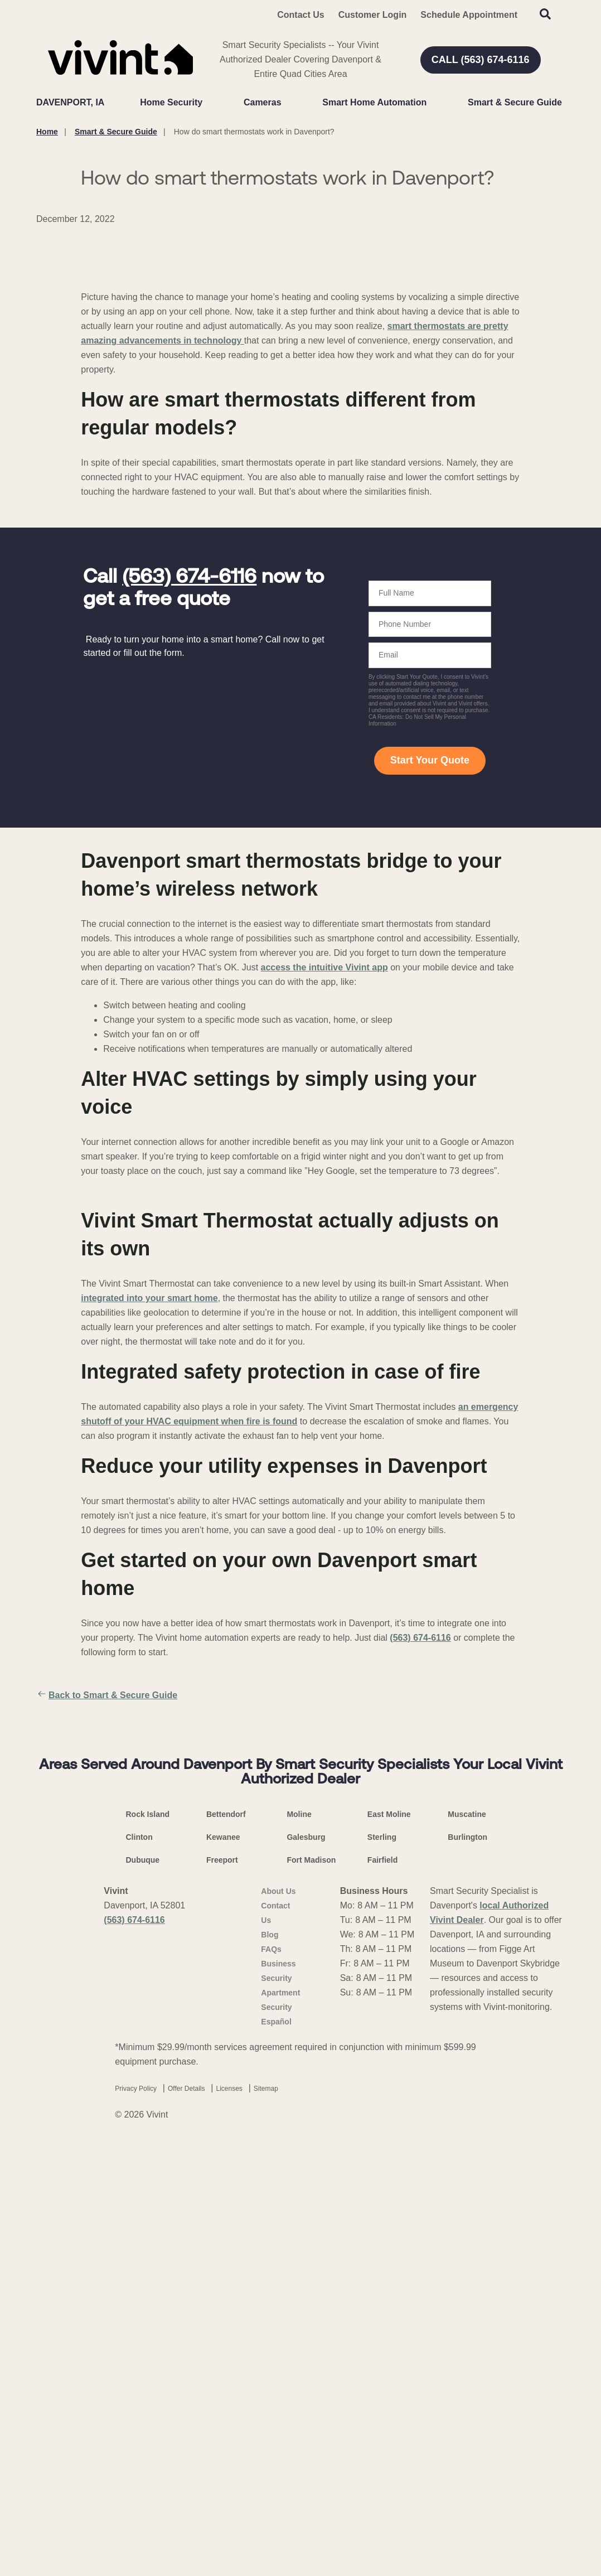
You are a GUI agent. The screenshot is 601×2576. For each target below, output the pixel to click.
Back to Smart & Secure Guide (106, 1930)
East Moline (389, 2245)
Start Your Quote (429, 995)
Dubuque (143, 2291)
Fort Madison (311, 2291)
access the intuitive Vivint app (324, 1202)
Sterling (381, 2268)
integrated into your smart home (149, 1533)
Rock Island (148, 2245)
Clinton (139, 2268)
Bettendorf (226, 2245)
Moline (299, 2245)
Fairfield (382, 2291)
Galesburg (306, 2268)
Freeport (222, 2291)
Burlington (467, 2268)
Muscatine (467, 2245)
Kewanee (223, 2268)
